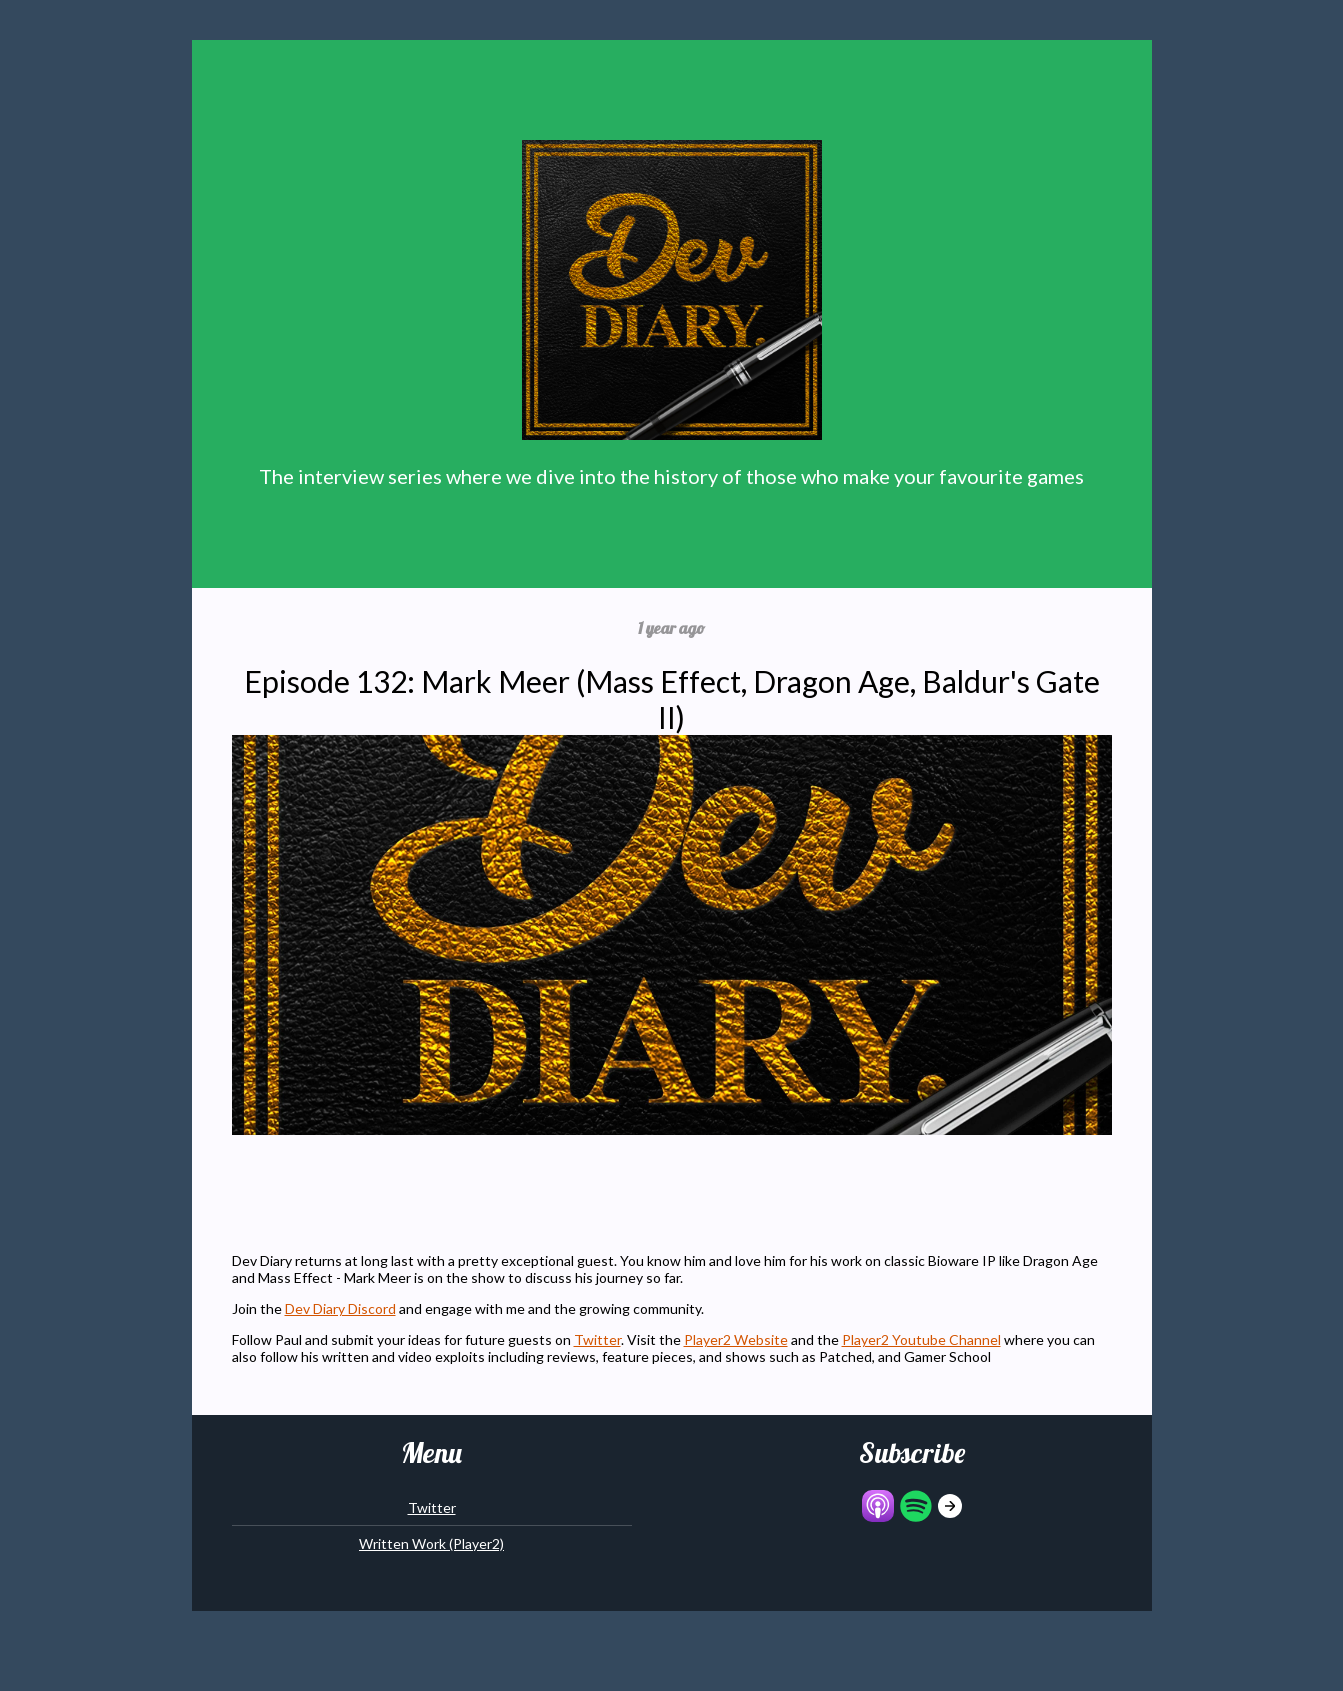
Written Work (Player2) (431, 1543)
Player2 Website (736, 1339)
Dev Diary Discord (340, 1308)
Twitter (597, 1339)
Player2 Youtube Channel (921, 1339)
